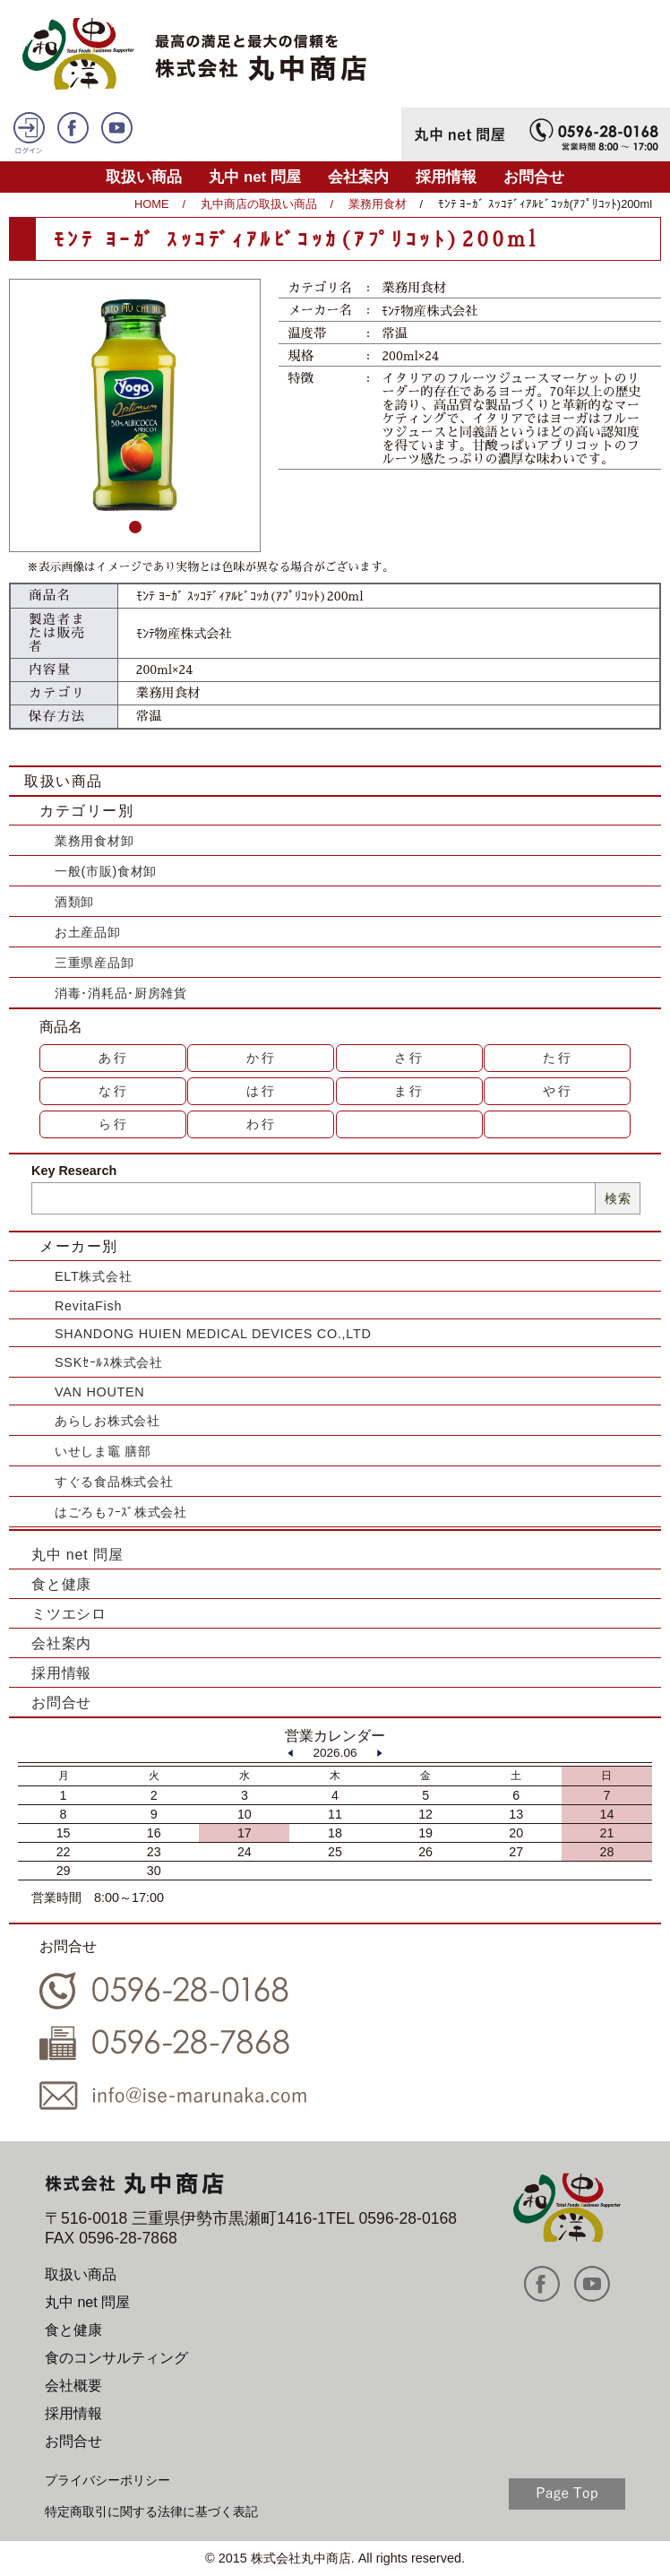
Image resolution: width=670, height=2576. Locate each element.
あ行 (114, 1057)
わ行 (261, 1124)
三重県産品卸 (94, 962)
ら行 (114, 1124)
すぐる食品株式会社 (114, 1481)
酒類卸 (74, 902)
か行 (261, 1057)
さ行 (409, 1057)
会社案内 (358, 177)
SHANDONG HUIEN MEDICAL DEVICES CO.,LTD (213, 1334)
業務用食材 (377, 204)
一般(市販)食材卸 (106, 871)
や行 (558, 1091)
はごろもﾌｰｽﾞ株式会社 (121, 1512)
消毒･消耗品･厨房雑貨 (121, 993)
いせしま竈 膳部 (103, 1451)
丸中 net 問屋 (255, 177)
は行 (261, 1091)
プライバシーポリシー (107, 2480)
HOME (151, 204)
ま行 (409, 1091)
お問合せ (533, 177)
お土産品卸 (88, 932)
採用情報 (446, 177)
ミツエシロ (69, 1613)
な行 (114, 1091)
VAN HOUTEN (99, 1392)
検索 (618, 1198)
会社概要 (73, 2385)
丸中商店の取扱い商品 (259, 204)
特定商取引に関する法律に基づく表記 (151, 2511)
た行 (558, 1057)
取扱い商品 (144, 177)
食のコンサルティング (116, 2357)
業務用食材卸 (94, 841)
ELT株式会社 (93, 1276)
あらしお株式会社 (107, 1420)
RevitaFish (88, 1306)
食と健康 (61, 1584)
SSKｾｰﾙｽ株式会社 (109, 1362)
